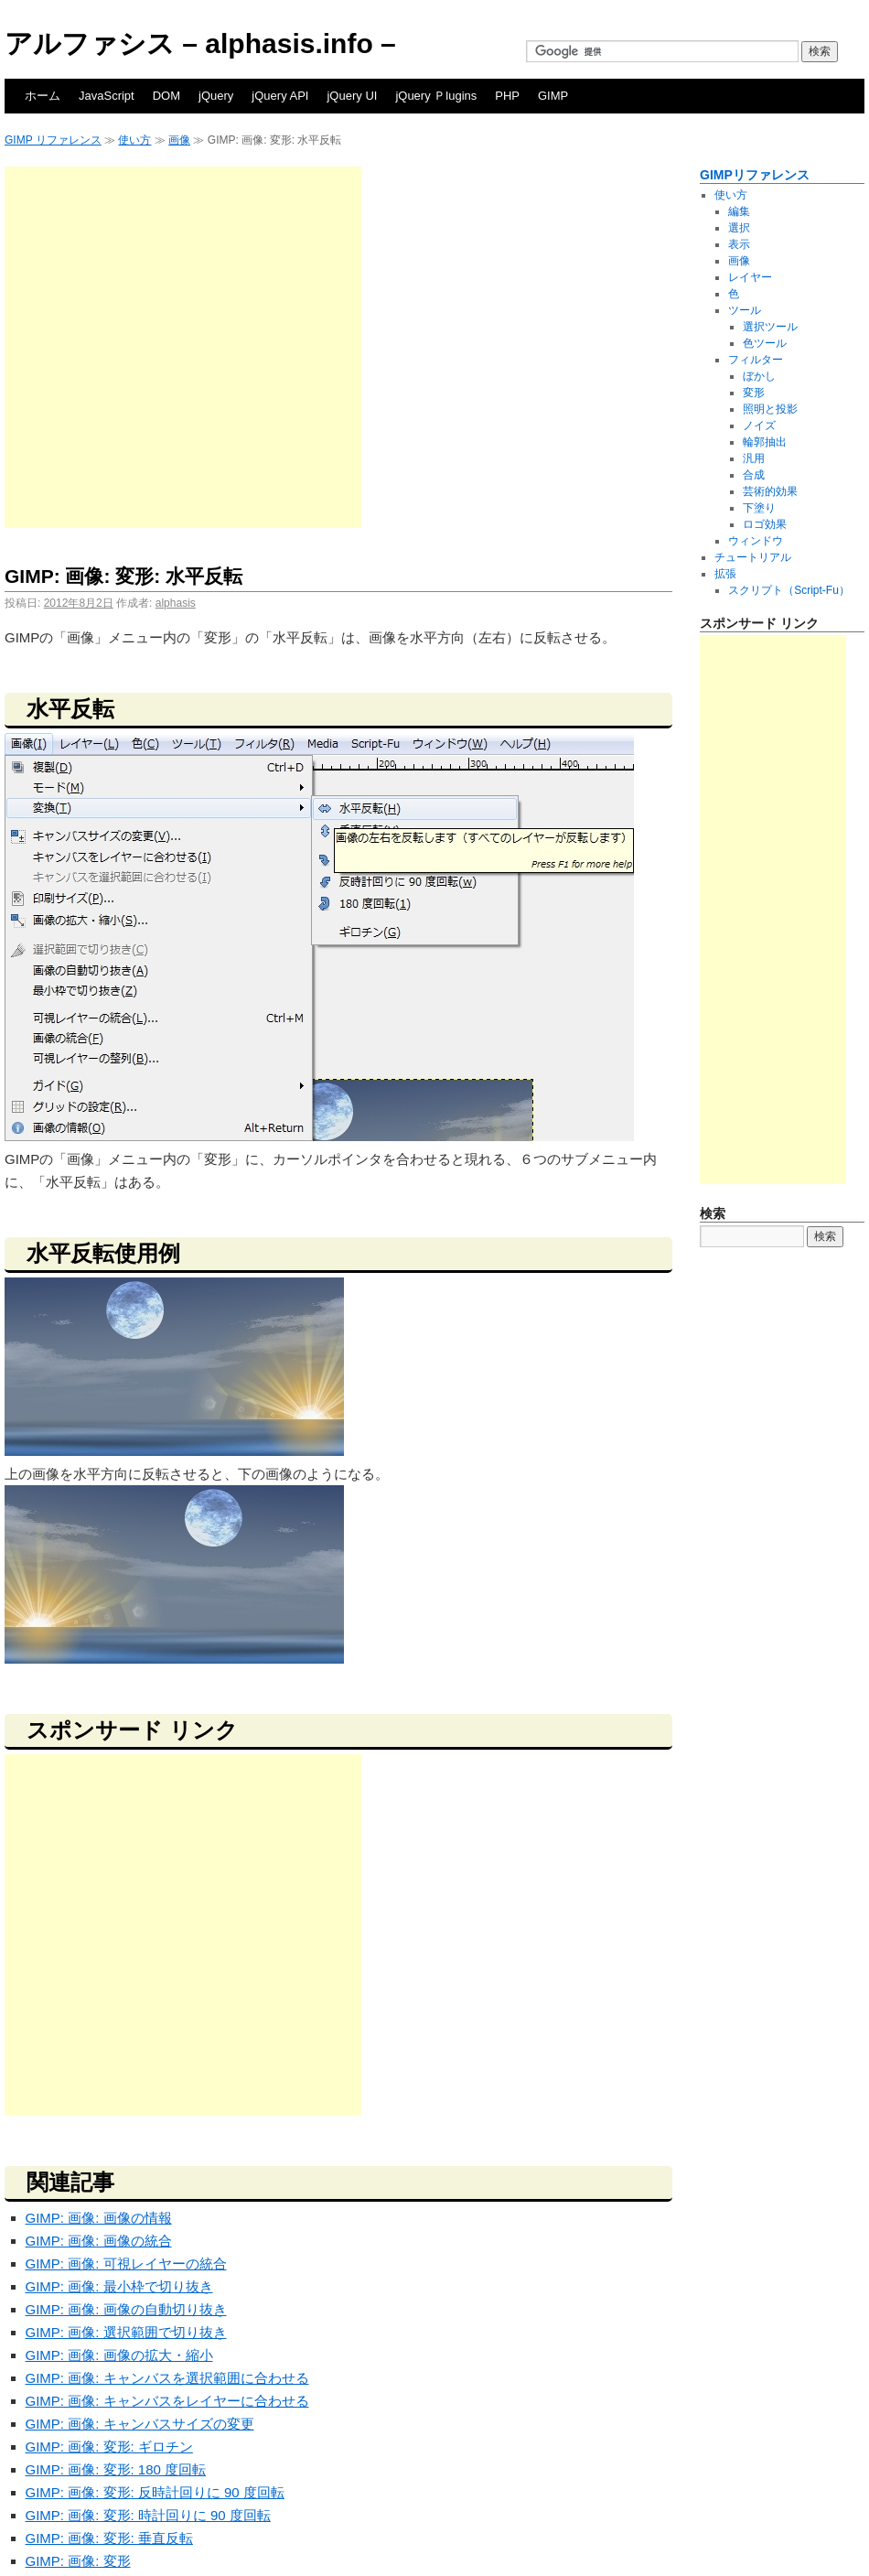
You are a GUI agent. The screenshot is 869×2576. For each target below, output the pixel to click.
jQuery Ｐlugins (436, 95)
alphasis (176, 603)
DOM (166, 95)
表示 (739, 244)
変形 (754, 392)
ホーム (42, 95)
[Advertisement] (180, 347)
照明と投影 (770, 409)
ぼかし (759, 376)
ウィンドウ (755, 540)
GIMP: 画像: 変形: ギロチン (109, 2446)
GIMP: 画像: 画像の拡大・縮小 (119, 2355)
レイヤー (750, 277)
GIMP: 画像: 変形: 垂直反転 (109, 2538)
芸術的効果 (770, 491)
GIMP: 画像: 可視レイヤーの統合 (126, 2263)
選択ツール (770, 326)
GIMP (553, 95)
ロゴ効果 (765, 524)
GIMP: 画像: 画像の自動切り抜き (126, 2309)
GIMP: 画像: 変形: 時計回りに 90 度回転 (148, 2515)
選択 (739, 227)
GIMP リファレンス (53, 140)
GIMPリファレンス (755, 174)
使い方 (134, 140)
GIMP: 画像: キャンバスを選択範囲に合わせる (167, 2378)
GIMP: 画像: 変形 (78, 2561)
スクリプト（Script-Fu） (789, 590)
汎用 (754, 458)
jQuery (215, 95)
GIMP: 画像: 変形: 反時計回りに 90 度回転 (155, 2492)
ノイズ (759, 425)
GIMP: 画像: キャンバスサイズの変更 (140, 2423)
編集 (739, 211)
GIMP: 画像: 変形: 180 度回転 (116, 2469)
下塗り (759, 507)
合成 (754, 475)
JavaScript (106, 95)
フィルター (755, 359)
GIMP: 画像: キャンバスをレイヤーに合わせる (167, 2401)
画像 (179, 140)
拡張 (725, 573)
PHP (507, 95)
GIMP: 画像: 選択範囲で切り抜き (126, 2332)
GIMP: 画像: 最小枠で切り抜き (119, 2286)
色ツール (765, 343)
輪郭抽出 (765, 442)
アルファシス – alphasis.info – (200, 43)
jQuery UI (352, 95)
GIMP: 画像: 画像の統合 (99, 2240)
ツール (744, 310)
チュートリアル (752, 557)
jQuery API (280, 95)
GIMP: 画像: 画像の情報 (99, 2218)
